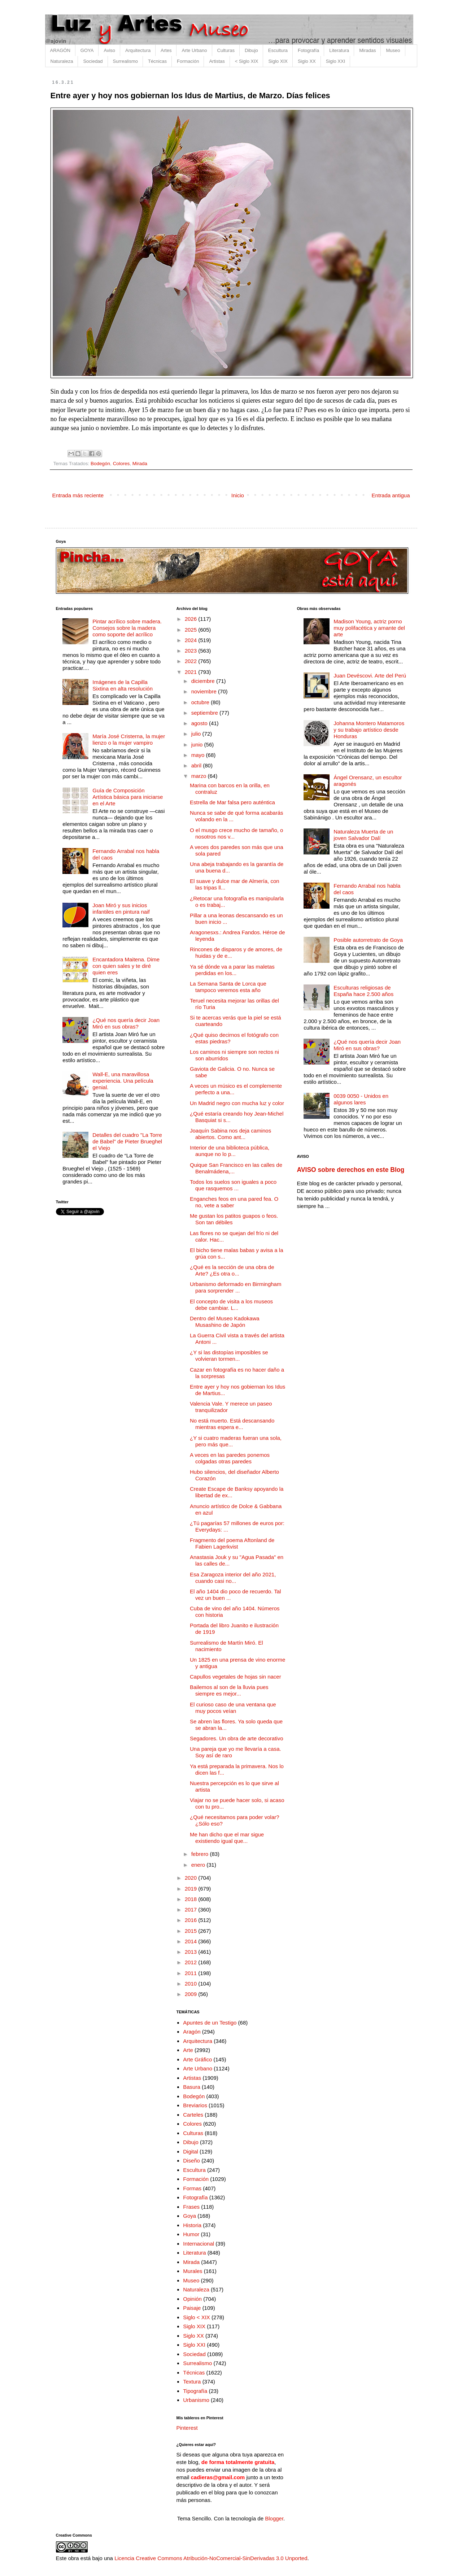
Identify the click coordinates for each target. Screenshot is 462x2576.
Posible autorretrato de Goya (368, 940)
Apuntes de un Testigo (209, 2022)
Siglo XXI (335, 61)
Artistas (217, 61)
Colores (121, 463)
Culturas (226, 50)
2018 (192, 1899)
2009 (192, 1994)
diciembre (203, 681)
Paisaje (192, 2308)
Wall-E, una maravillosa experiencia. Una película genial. (122, 1080)
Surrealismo (125, 61)
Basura (191, 2087)
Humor (191, 2234)
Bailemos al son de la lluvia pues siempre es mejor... (229, 1690)
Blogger (274, 2518)
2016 (192, 1920)
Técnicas (157, 61)
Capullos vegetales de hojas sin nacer (235, 1677)
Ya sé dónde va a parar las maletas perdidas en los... (232, 970)
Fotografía (308, 50)
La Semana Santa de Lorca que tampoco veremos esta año (228, 986)
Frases (191, 2207)
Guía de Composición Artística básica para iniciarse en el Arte (127, 796)
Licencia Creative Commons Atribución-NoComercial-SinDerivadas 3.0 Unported (210, 2558)
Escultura (278, 50)
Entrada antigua (391, 495)
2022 (192, 661)
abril (197, 765)
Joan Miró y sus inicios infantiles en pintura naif (120, 908)
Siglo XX (307, 61)
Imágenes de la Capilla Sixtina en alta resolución (122, 685)
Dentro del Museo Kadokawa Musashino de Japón (225, 1321)
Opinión (192, 2299)
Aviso (109, 50)
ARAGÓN (60, 50)
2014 (192, 1941)
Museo (393, 50)
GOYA (87, 50)
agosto (200, 723)
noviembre (204, 691)
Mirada (139, 463)
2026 (192, 619)
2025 (192, 630)
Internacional (198, 2244)
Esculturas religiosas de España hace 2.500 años (363, 990)
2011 (192, 1973)
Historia (192, 2225)
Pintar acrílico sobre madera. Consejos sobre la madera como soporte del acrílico (127, 627)
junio (197, 744)
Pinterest (187, 2428)
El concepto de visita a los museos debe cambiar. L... (231, 1304)
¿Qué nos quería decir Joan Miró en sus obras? (126, 1023)
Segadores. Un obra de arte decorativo (236, 1738)
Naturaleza (62, 61)
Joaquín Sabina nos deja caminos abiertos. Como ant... (230, 1133)
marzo (199, 776)
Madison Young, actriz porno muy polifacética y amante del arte (369, 627)
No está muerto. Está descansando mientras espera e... (232, 1423)
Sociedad (93, 61)
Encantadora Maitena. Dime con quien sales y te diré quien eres (126, 965)
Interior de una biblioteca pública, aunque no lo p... (229, 1150)
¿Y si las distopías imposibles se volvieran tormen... (229, 1355)
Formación (188, 61)
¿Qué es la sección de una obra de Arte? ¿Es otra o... (232, 1270)
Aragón (191, 2032)
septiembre (205, 713)
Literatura (339, 50)
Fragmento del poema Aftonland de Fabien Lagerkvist (232, 1543)
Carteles (193, 2115)
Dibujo (251, 50)
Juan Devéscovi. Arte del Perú (370, 675)
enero (199, 1865)
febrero (200, 1854)
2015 (192, 1931)
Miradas (367, 50)
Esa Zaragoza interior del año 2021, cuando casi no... (233, 1577)
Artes (166, 50)
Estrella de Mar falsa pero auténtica (232, 802)
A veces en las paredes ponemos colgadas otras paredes (230, 1458)
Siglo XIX (277, 61)
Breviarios (195, 2105)
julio (196, 734)
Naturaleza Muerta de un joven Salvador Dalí (363, 834)
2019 (192, 1889)
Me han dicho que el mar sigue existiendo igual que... (227, 1837)
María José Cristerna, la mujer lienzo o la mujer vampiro (128, 739)
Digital (190, 2151)
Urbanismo (196, 2400)
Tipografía (195, 2391)
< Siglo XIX (246, 61)
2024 (192, 640)
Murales (192, 2271)
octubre (201, 702)
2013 (192, 1952)
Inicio (237, 495)
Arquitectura (138, 50)
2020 (192, 1878)
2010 (192, 1983)
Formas (192, 2188)
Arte (188, 2050)
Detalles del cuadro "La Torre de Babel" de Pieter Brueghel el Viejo (127, 1141)
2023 (192, 651)
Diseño (191, 2160)
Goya (189, 2216)
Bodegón (100, 463)
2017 (192, 1909)
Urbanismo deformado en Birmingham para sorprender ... (235, 1287)
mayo (198, 755)
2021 (192, 672)
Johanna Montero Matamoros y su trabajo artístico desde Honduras (369, 729)
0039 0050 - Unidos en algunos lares (361, 1099)
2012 (192, 1962)
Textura (192, 2381)
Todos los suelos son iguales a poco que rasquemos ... (233, 1185)
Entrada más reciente (78, 495)
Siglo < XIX (196, 2317)
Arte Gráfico (197, 2059)
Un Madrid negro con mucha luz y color (237, 1103)
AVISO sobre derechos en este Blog (350, 1169)
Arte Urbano (194, 50)
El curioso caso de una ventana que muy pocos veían (233, 1707)
